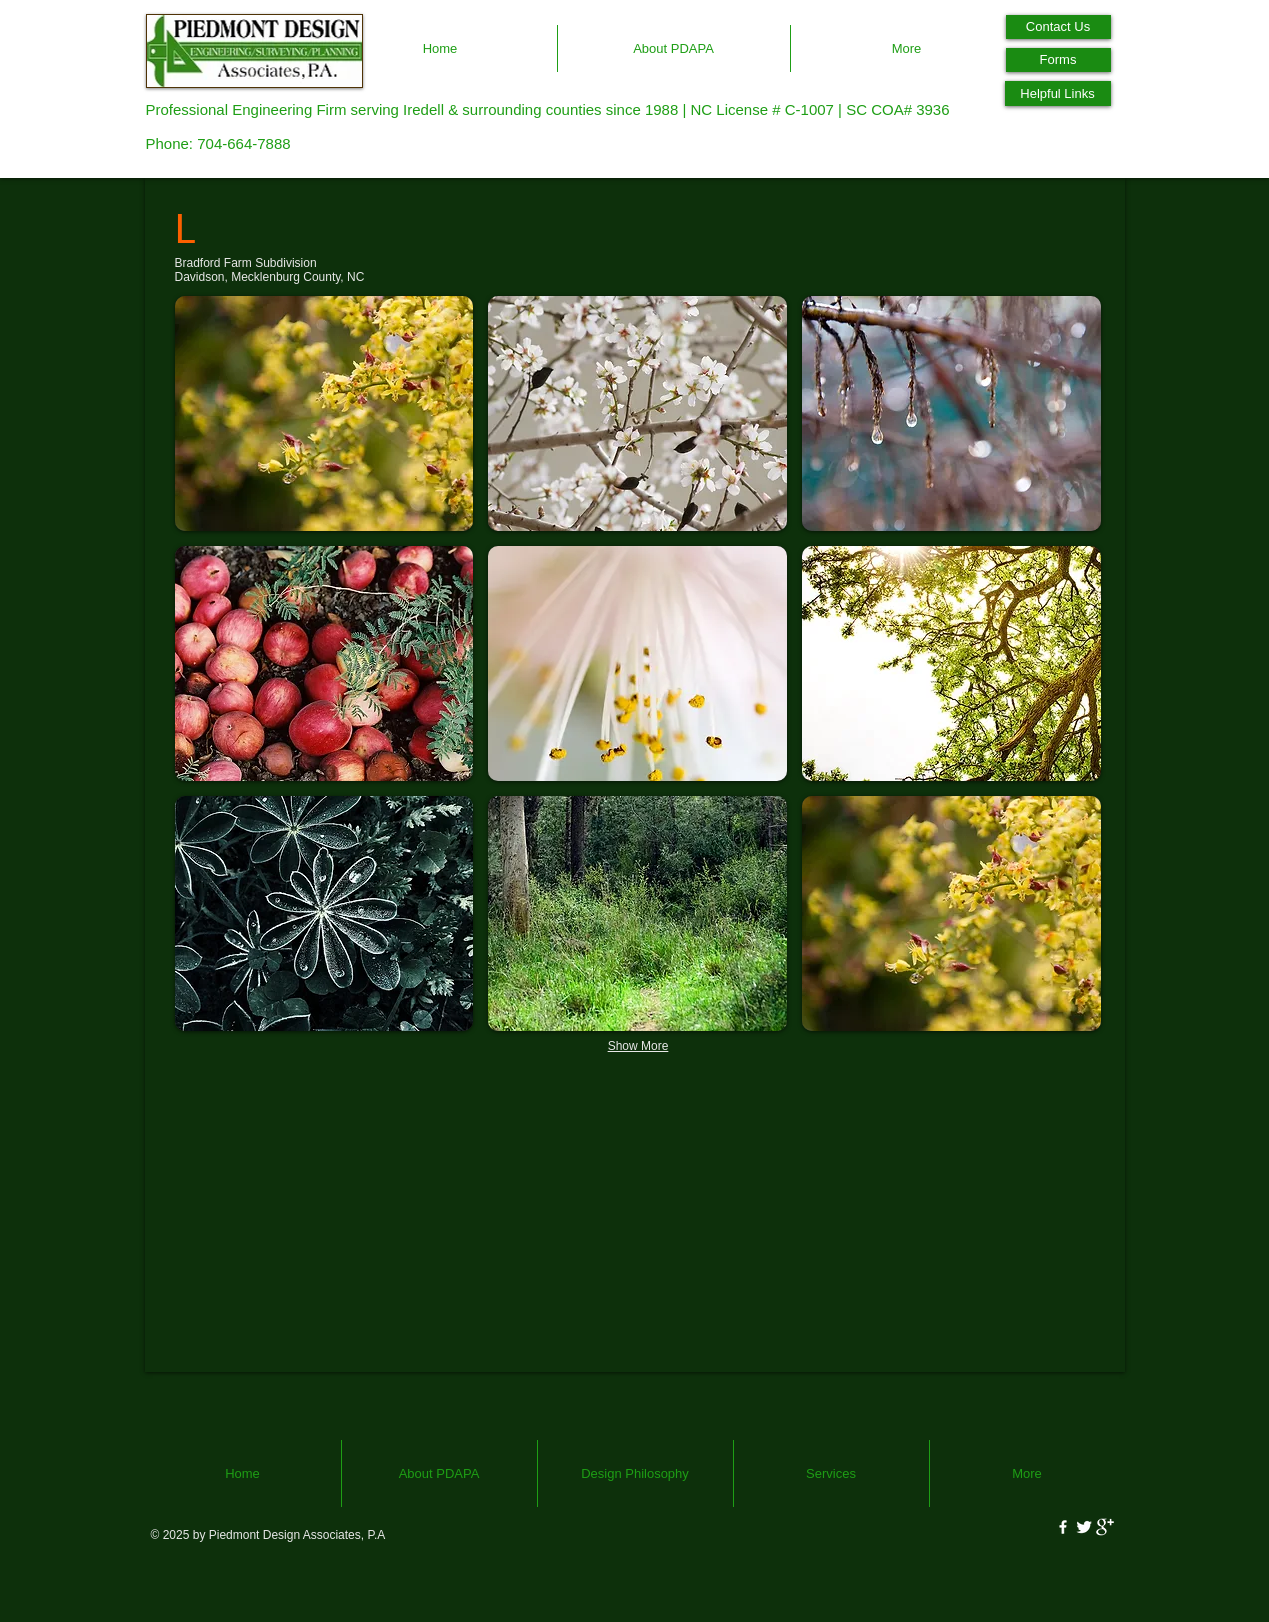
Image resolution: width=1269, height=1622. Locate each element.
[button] (324, 413)
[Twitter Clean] (1084, 1527)
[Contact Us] (1058, 27)
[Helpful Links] (1058, 93)
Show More (638, 1046)
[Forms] (1058, 60)
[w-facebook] (1063, 1527)
